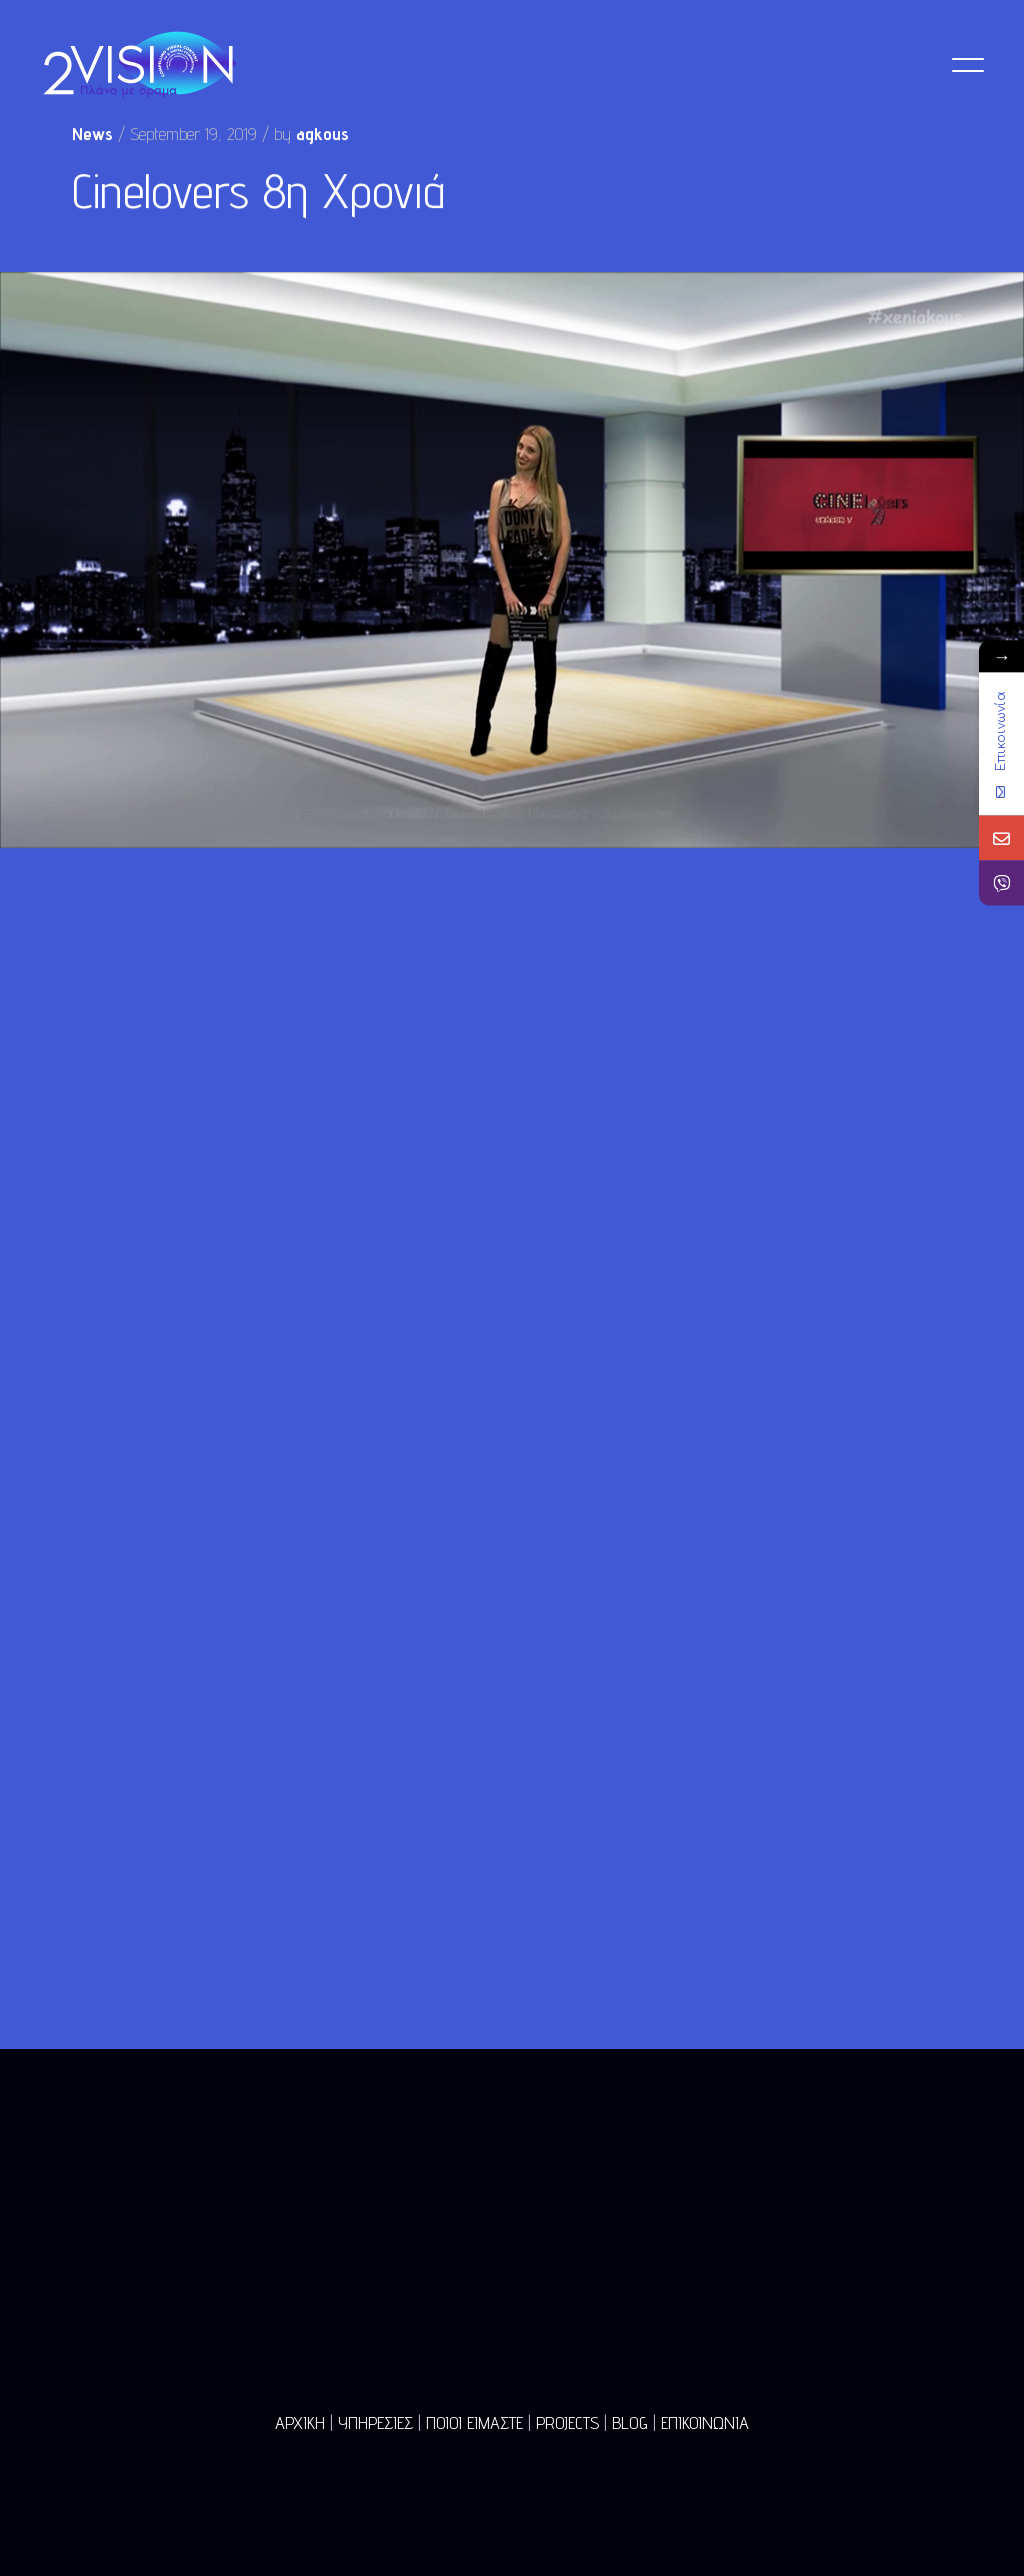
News (92, 135)
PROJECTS (567, 2422)
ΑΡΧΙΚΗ (300, 2422)
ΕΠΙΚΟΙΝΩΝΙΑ (705, 2422)
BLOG (630, 2422)
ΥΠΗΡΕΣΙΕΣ (375, 2422)
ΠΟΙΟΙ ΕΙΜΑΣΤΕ (474, 2422)
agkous (322, 135)
